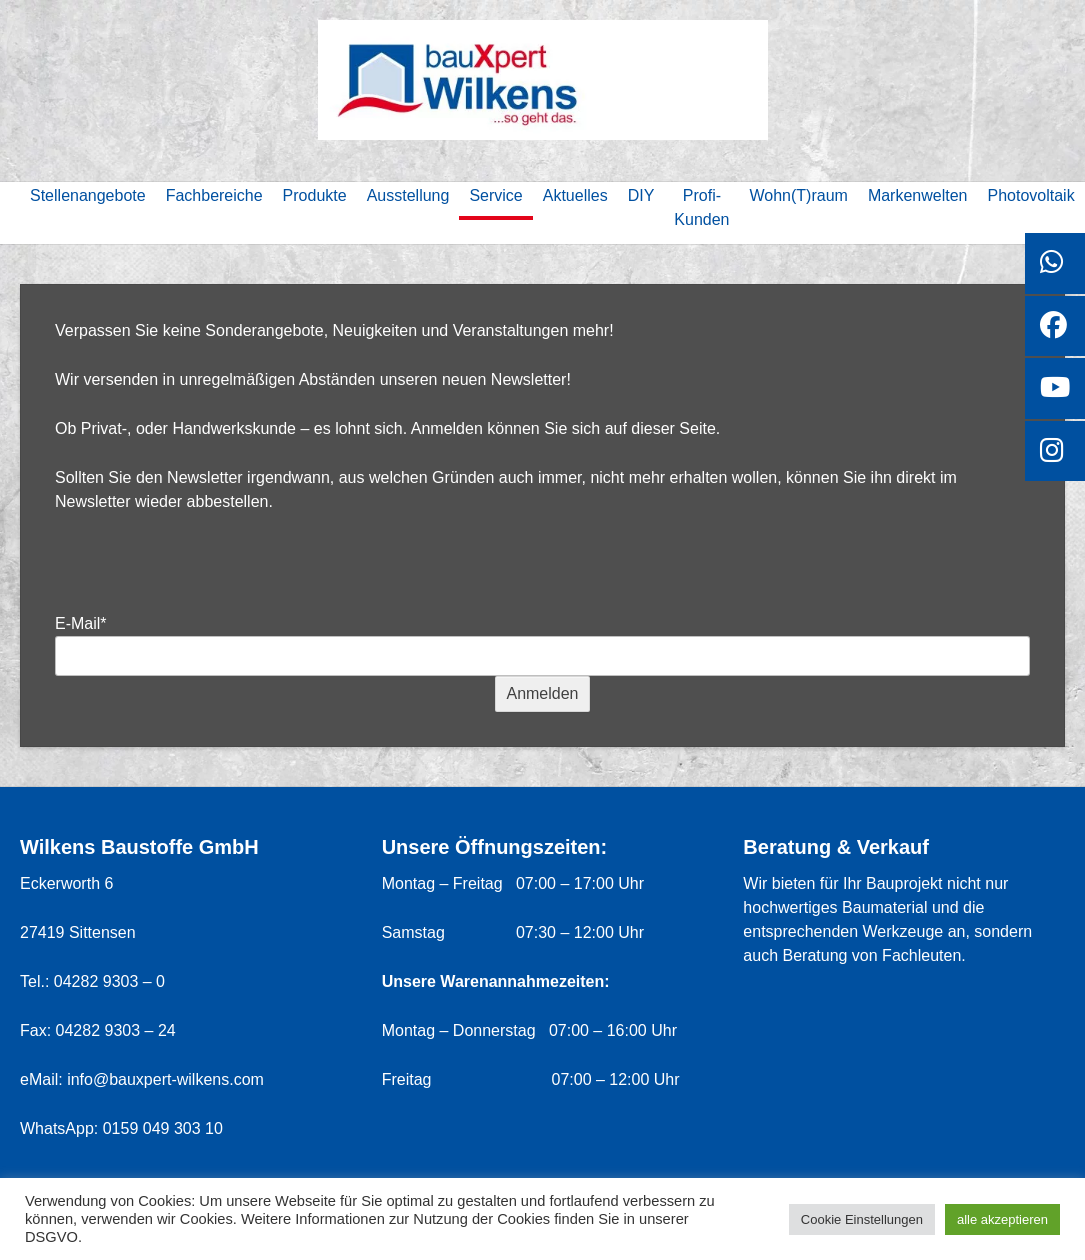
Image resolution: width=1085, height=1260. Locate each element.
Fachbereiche (214, 195)
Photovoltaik (1031, 195)
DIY (641, 195)
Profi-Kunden (701, 207)
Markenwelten (918, 195)
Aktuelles (575, 195)
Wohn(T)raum (799, 195)
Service (495, 195)
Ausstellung (408, 195)
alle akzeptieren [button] (1002, 1219)
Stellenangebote (88, 195)
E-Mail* (81, 623)
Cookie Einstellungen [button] (862, 1219)
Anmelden (542, 693)
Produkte (315, 195)
